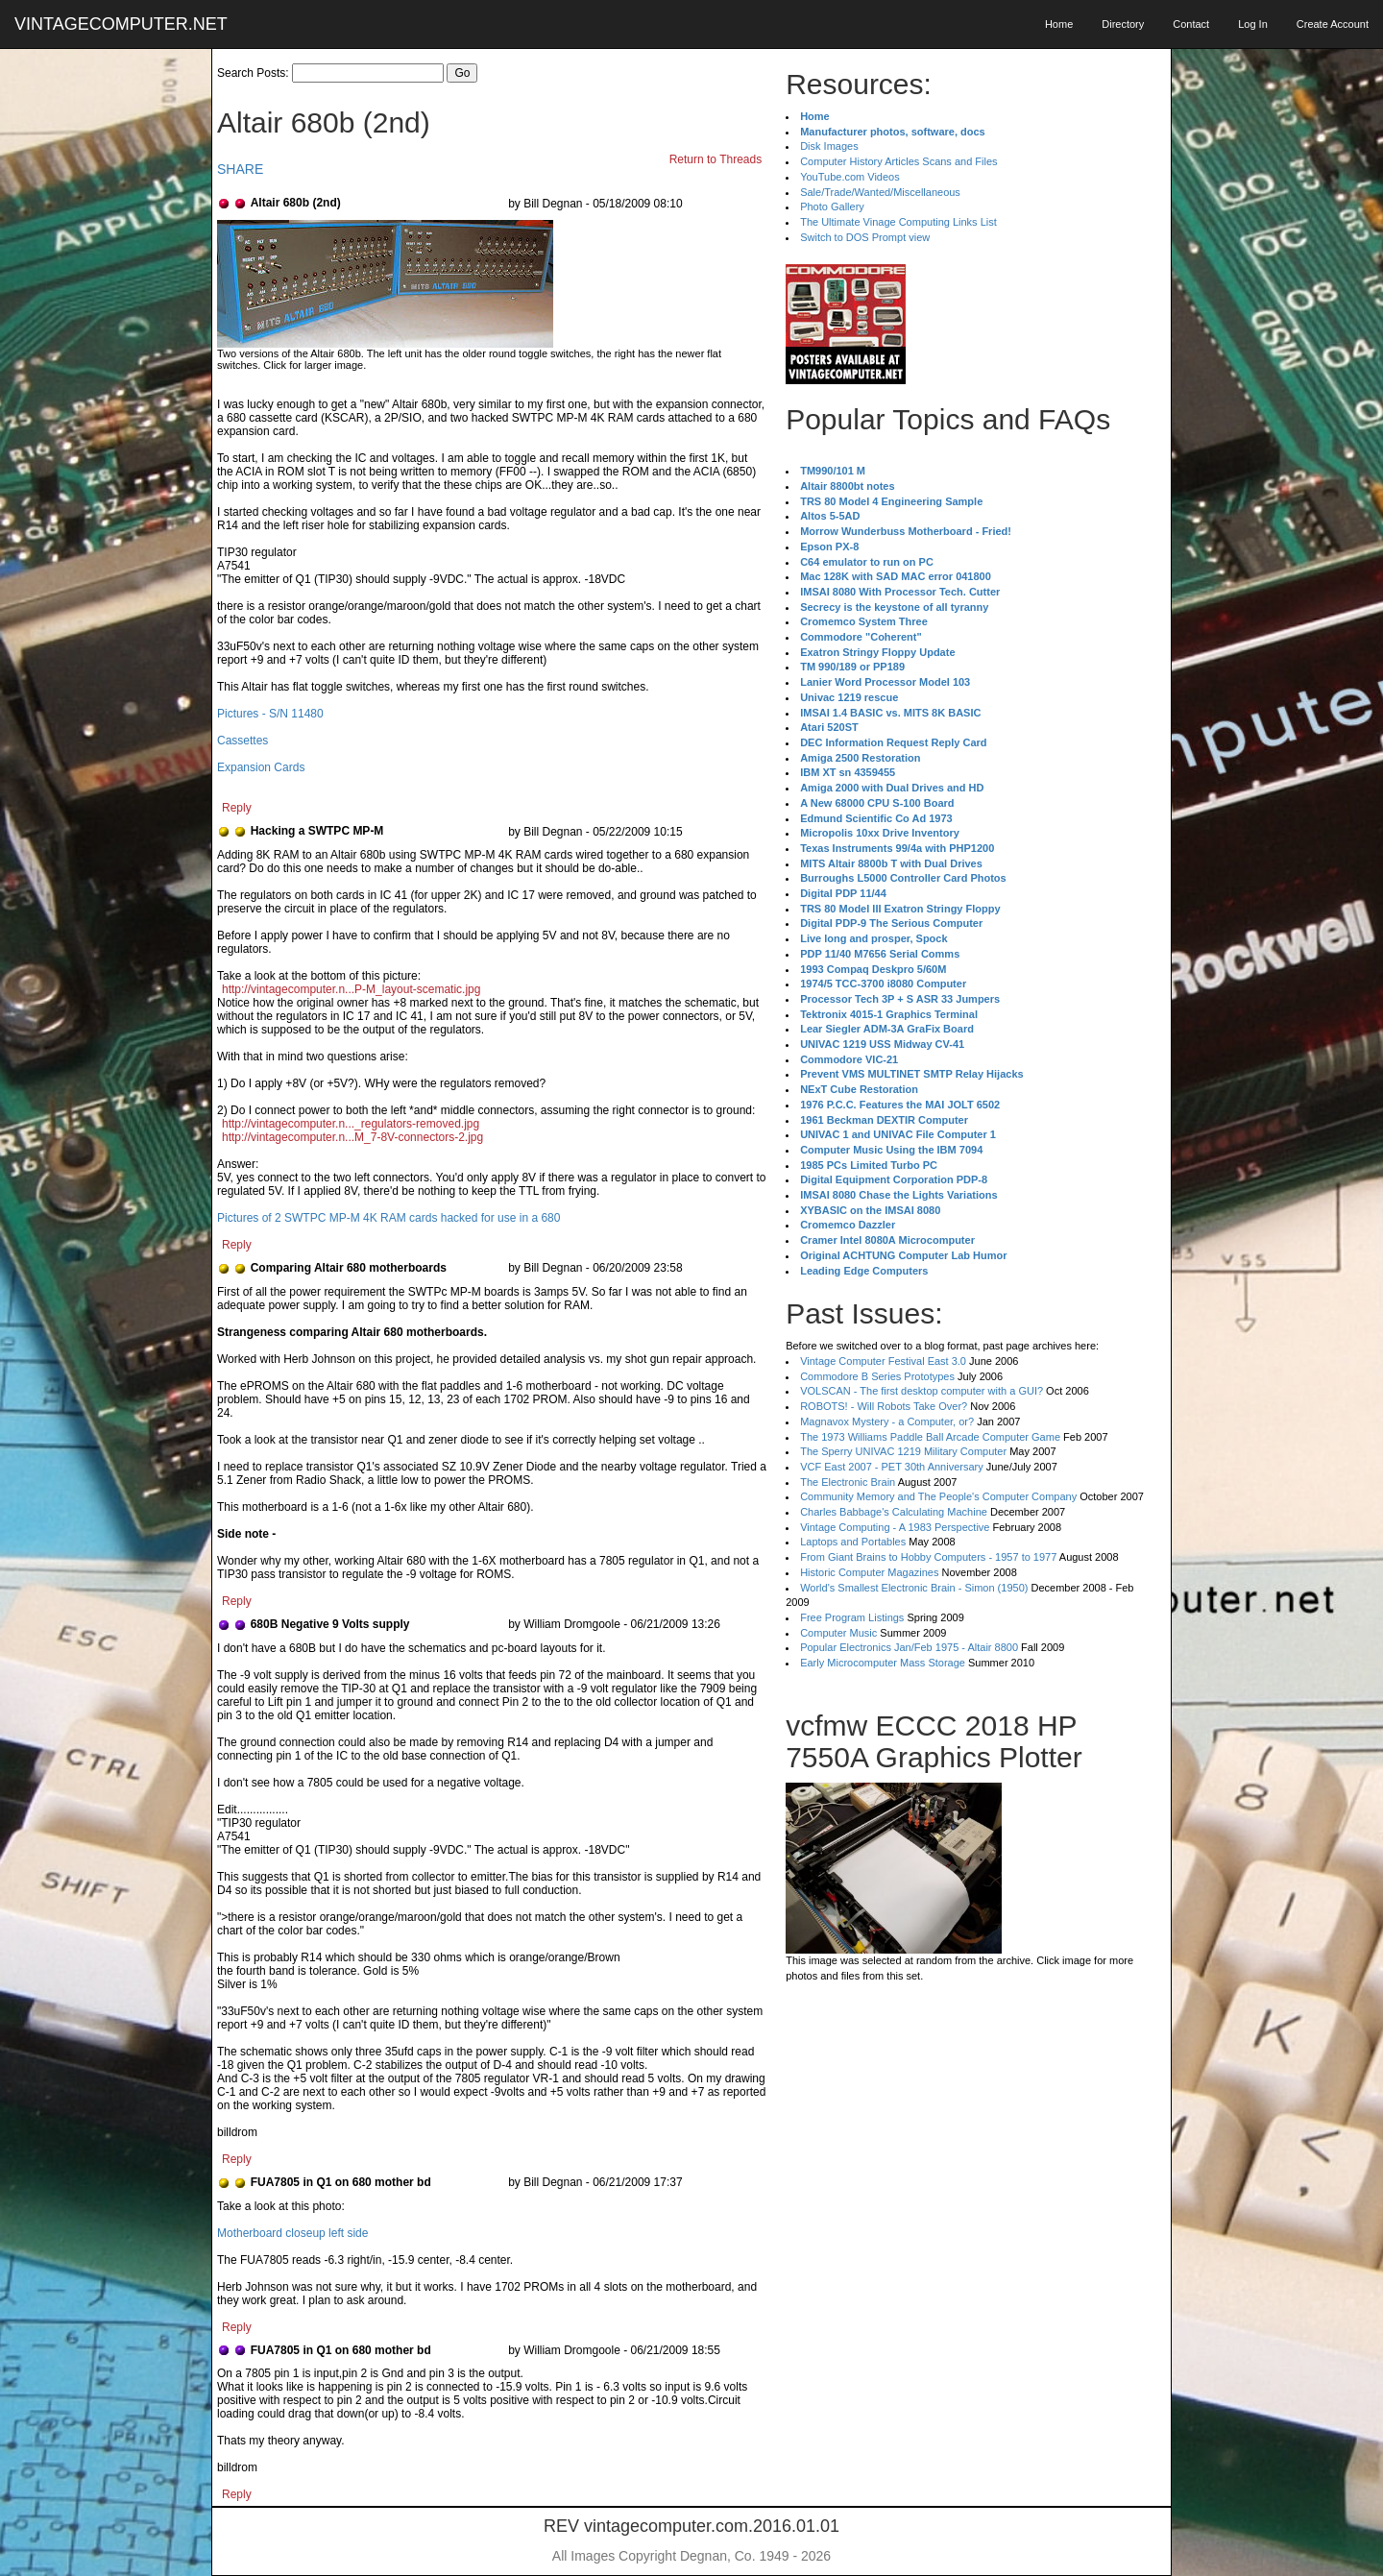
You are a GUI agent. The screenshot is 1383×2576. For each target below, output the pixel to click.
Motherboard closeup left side (292, 2233)
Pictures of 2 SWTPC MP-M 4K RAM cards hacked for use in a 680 (388, 1218)
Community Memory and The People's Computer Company (938, 1496)
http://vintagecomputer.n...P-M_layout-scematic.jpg (351, 989)
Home (1059, 24)
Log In (1253, 24)
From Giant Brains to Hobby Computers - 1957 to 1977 (928, 1557)
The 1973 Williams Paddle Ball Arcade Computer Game (930, 1437)
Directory (1123, 24)
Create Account (1333, 24)
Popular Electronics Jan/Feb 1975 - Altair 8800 (909, 1647)
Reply (237, 807)
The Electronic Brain (847, 1482)
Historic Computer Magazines (869, 1572)
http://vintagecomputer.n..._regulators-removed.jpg (350, 1123)
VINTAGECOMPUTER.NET (121, 24)
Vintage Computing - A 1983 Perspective (894, 1527)
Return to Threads (716, 159)
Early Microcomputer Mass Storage (882, 1662)
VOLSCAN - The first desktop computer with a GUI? (921, 1391)
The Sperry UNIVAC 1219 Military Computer (903, 1451)
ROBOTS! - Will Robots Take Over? (883, 1406)
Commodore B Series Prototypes (877, 1376)
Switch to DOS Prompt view (865, 237)
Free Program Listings (852, 1617)
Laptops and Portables (853, 1541)
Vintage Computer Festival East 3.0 (883, 1361)
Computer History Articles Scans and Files (898, 161)
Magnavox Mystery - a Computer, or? (887, 1421)
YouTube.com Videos (850, 176)
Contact (1191, 24)
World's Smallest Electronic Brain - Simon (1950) (914, 1587)
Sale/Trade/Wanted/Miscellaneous (880, 192)
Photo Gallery (832, 206)
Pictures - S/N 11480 (270, 713)
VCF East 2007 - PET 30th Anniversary (891, 1466)
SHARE (240, 169)
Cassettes (242, 740)
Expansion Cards (260, 767)
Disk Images (829, 146)
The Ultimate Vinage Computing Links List (898, 222)
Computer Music (838, 1633)
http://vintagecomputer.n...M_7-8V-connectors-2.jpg (352, 1137)
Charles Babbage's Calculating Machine (893, 1512)
